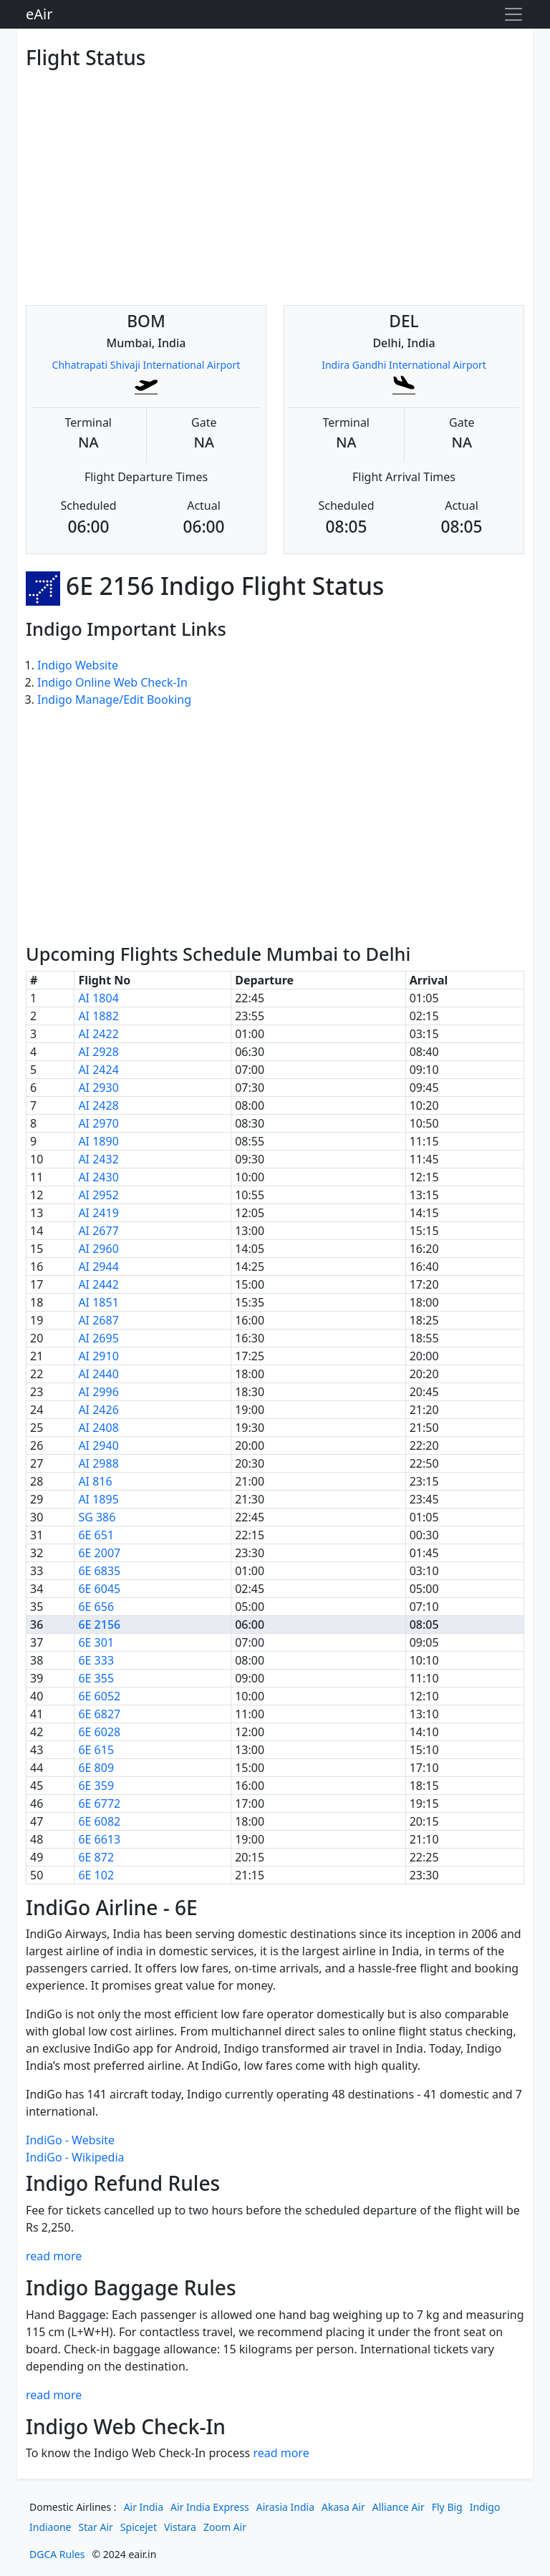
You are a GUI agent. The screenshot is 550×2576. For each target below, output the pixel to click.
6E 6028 (99, 1732)
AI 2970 (98, 1123)
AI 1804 (98, 998)
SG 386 (96, 1517)
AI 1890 (98, 1141)
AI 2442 (98, 1284)
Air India (143, 2507)
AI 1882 (98, 1016)
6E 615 (96, 1750)
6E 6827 (99, 1714)
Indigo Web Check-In (126, 2426)
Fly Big (447, 2507)
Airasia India (285, 2507)
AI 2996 (98, 1392)
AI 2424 (98, 1070)
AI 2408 (98, 1427)
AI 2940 (98, 1445)
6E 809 (96, 1768)
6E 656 (96, 1606)
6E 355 (96, 1678)
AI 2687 (98, 1320)
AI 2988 (98, 1463)
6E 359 (96, 1785)
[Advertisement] (275, 176)
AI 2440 (98, 1374)
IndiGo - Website (70, 2140)
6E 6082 (99, 1821)
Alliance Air (398, 2507)
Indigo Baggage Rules (131, 2287)
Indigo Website (77, 665)
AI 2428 (98, 1105)
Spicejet (138, 2527)
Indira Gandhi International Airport (404, 365)
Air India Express (209, 2507)
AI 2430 (98, 1177)
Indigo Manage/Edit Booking (114, 699)
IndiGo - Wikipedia (75, 2157)
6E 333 (96, 1660)
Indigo (485, 2507)
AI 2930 (98, 1087)
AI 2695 (98, 1338)
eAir (39, 14)
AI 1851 (98, 1302)
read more (54, 2256)
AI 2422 (98, 1034)
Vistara (180, 2527)
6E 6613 (99, 1839)
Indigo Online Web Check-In (112, 682)
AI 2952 (98, 1195)
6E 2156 (99, 1624)
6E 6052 (99, 1696)
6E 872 (96, 1857)
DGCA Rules (57, 2554)
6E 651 (96, 1535)
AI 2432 (98, 1159)
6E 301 (96, 1642)
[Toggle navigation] (513, 14)
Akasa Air (343, 2507)
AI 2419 (98, 1213)
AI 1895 (98, 1499)
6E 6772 (99, 1803)
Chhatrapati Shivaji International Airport (146, 365)
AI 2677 (98, 1231)
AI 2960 (98, 1248)
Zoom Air (224, 2527)
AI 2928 (98, 1052)
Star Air (96, 2527)
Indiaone (50, 2527)
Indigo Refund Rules (123, 2183)
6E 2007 (99, 1553)
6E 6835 (99, 1571)
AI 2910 (98, 1356)
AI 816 (95, 1481)
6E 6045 (99, 1589)
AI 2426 (98, 1410)
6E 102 (96, 1875)
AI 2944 (98, 1266)
